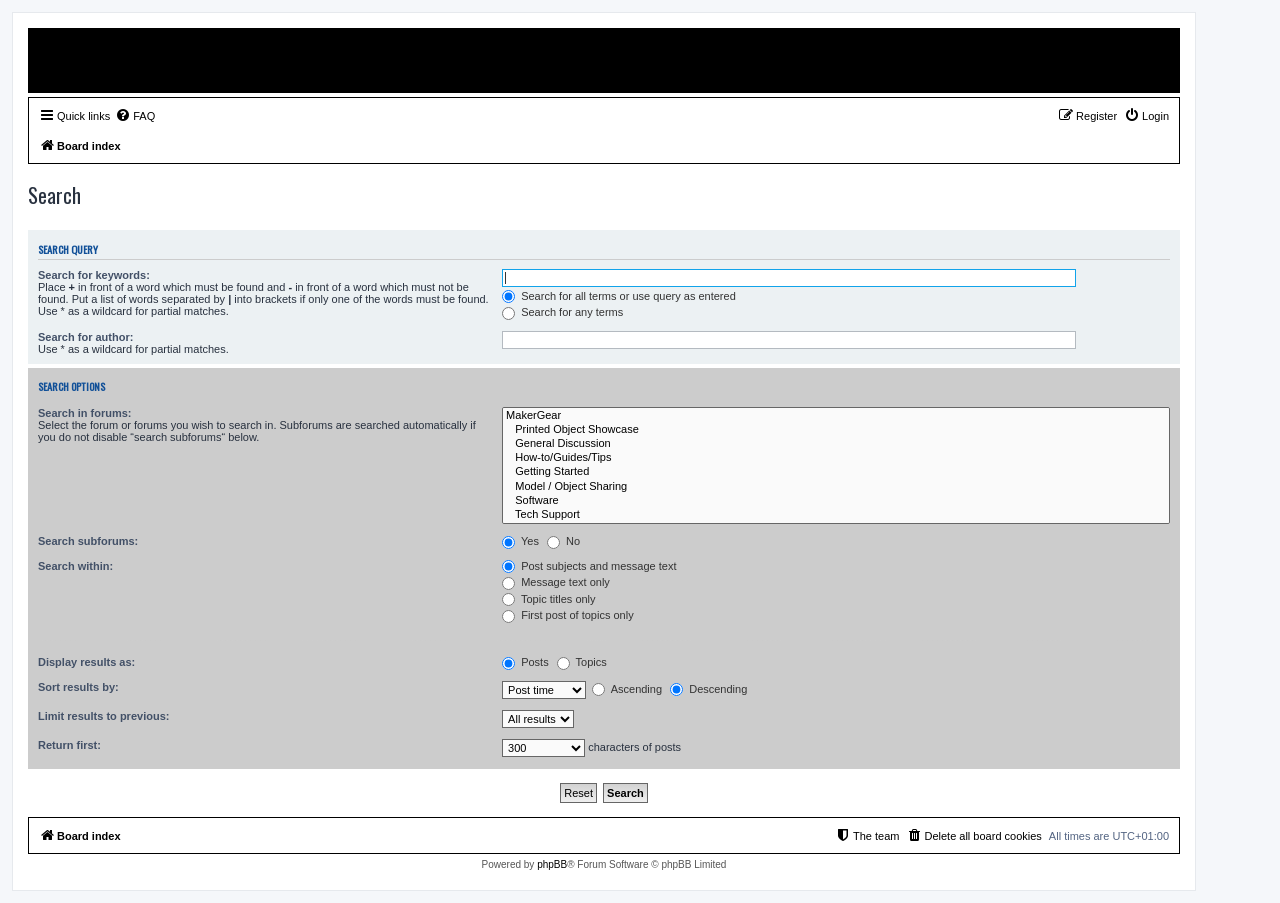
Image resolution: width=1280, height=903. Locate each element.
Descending (708, 689)
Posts (525, 662)
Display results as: (86, 662)
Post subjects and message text (589, 566)
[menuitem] (135, 116)
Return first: (69, 745)
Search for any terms (562, 312)
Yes (520, 541)
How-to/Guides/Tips (836, 458)
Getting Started (836, 472)
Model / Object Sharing (836, 487)
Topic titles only (548, 599)
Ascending (627, 689)
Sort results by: (78, 687)
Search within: (75, 566)
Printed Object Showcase (836, 430)
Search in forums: (85, 413)
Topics (582, 662)
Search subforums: (88, 541)
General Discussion (836, 444)
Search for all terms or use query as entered (619, 296)
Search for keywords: (94, 275)
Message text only (556, 582)
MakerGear (836, 416)
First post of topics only (568, 615)
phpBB (552, 864)
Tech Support (836, 515)
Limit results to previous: (103, 716)
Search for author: (85, 337)
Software (836, 501)
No (563, 541)
